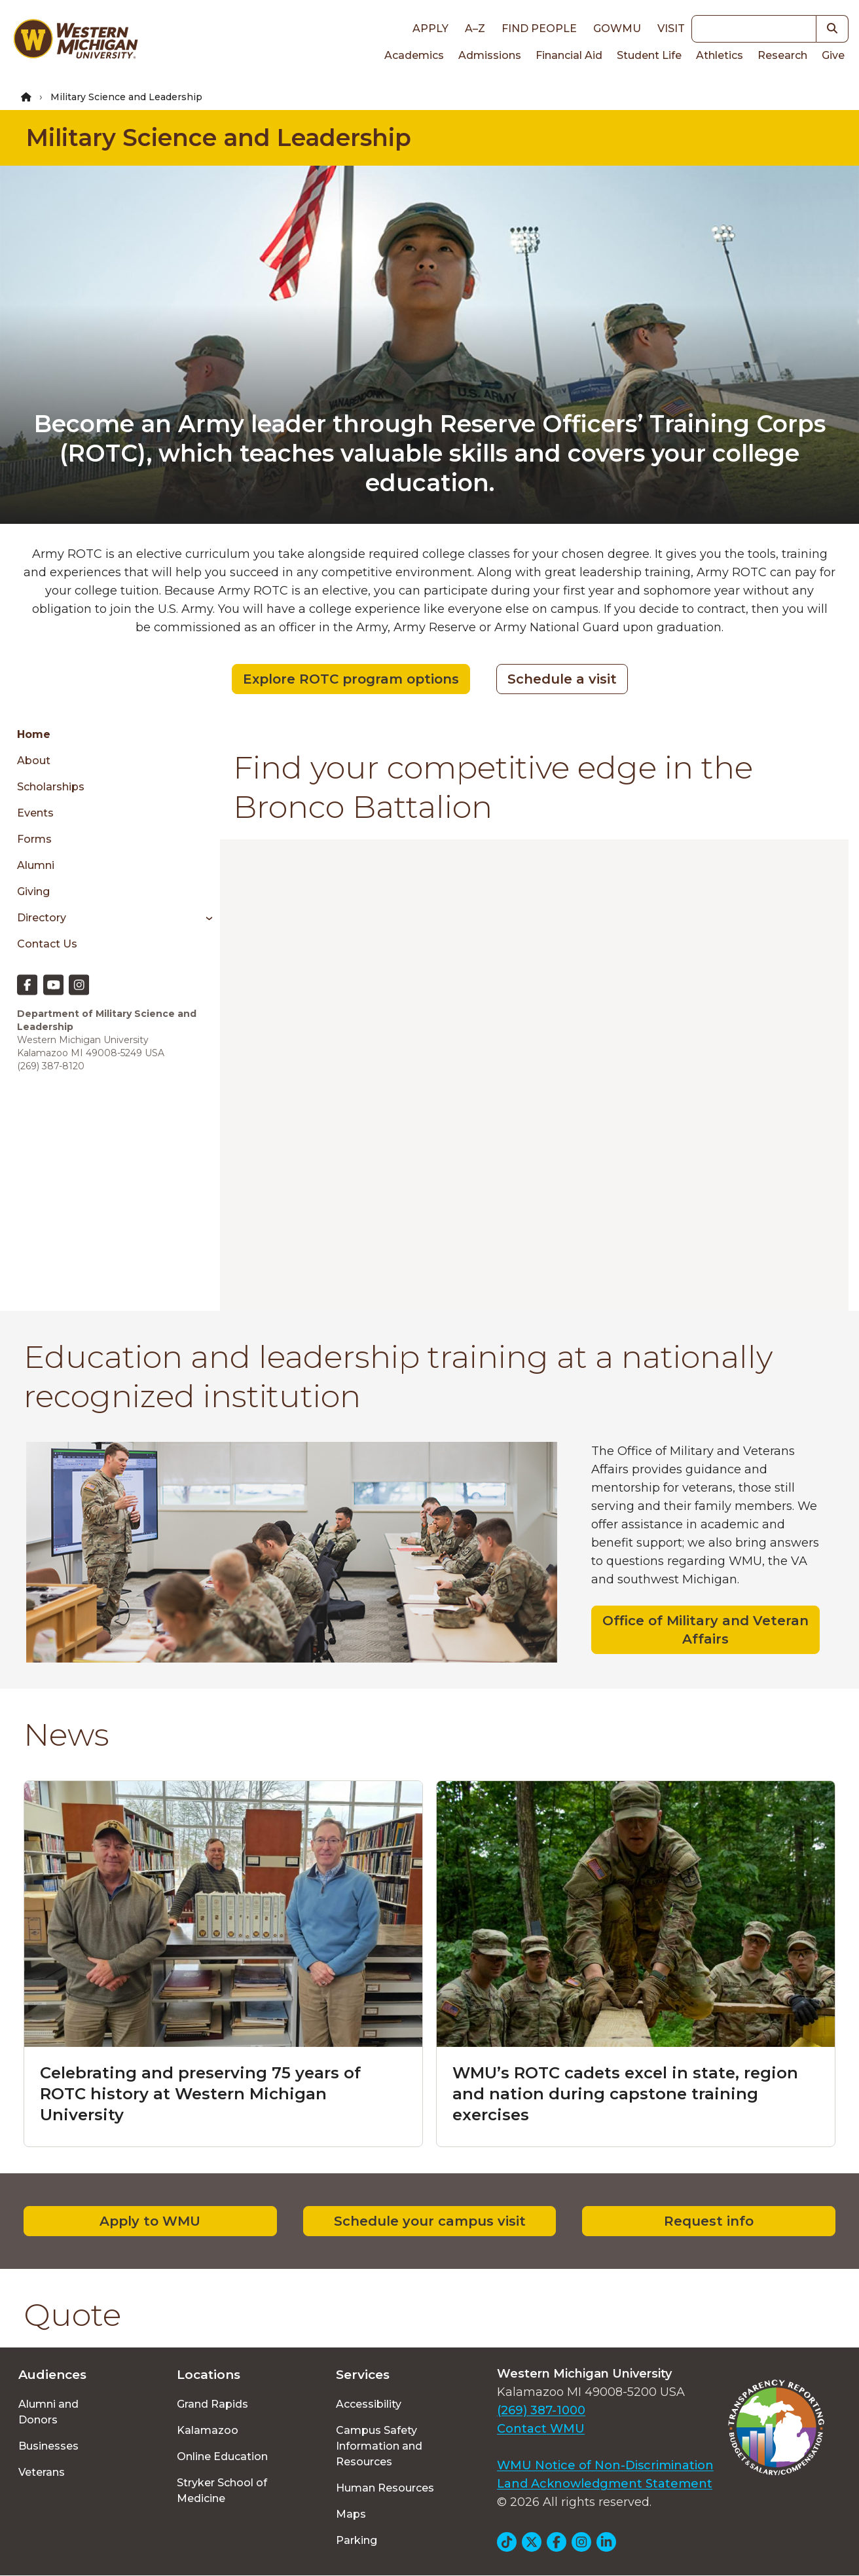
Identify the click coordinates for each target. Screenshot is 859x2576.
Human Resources (385, 2488)
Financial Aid (569, 55)
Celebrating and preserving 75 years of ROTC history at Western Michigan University (200, 2093)
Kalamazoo (207, 2430)
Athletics (719, 55)
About (33, 760)
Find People (539, 28)
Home (33, 734)
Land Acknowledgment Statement (604, 2483)
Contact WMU (541, 2428)
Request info (709, 2221)
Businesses (48, 2446)
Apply (430, 28)
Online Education (222, 2456)
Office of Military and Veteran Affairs (705, 1630)
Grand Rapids (212, 2404)
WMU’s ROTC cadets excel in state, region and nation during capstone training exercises (625, 2093)
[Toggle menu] (204, 918)
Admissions (489, 55)
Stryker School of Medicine (222, 2490)
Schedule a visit (562, 679)
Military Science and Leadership (218, 137)
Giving (33, 891)
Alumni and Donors (48, 2412)
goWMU (617, 28)
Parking (356, 2540)
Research (782, 55)
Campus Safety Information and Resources (379, 2446)
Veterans (41, 2472)
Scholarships (50, 787)
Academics (414, 55)
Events (35, 813)
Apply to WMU (150, 2221)
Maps (351, 2514)
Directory (41, 917)
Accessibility (368, 2404)
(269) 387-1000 (541, 2410)
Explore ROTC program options (351, 679)
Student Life (649, 55)
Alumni (35, 865)
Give (833, 55)
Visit (671, 28)
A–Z (475, 28)
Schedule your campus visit (430, 2221)
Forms (34, 839)
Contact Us (47, 944)
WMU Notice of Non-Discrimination (605, 2465)
